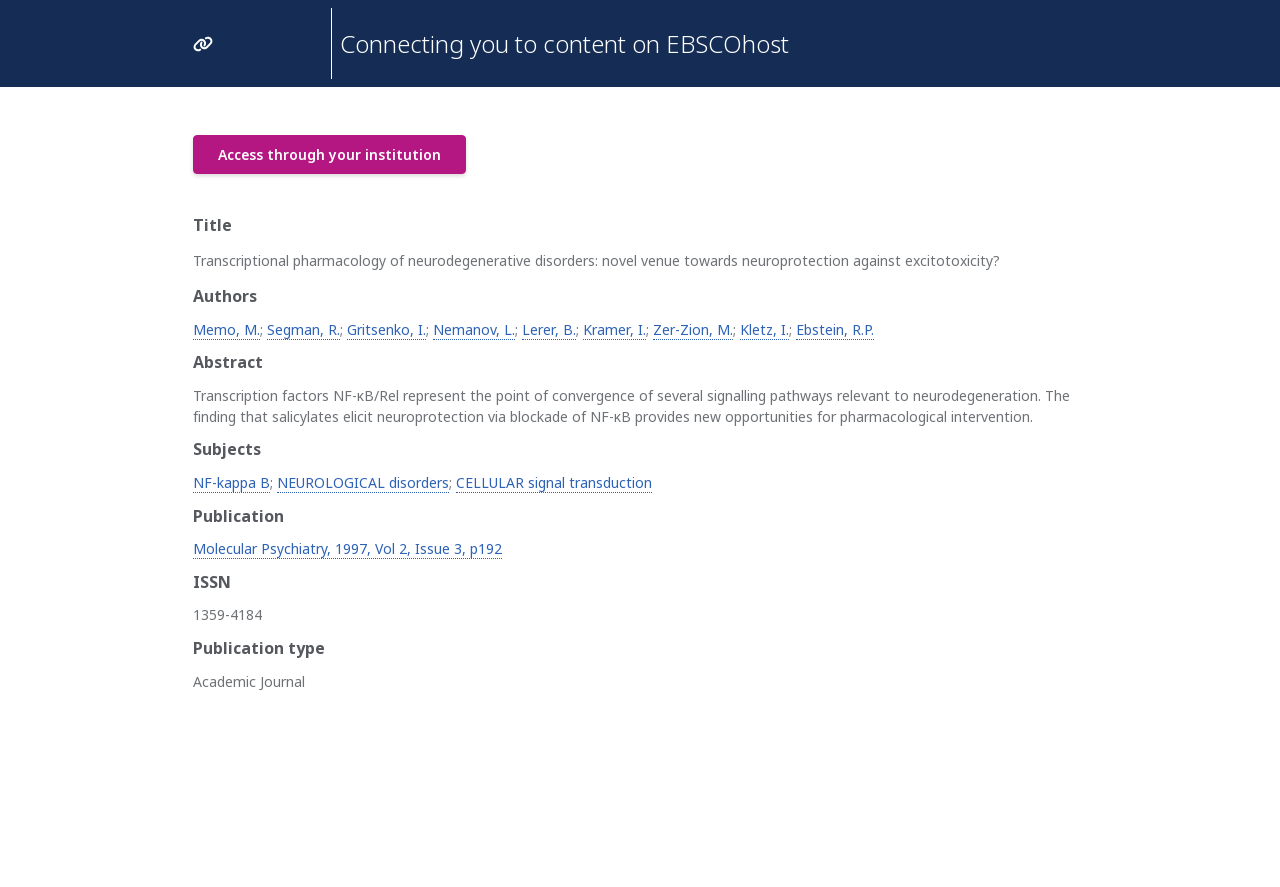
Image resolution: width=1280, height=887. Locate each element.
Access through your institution (329, 154)
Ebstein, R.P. (835, 329)
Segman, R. (303, 329)
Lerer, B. (549, 329)
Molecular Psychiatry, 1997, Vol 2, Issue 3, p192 (347, 548)
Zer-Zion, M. (693, 329)
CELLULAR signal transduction (554, 482)
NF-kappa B (231, 482)
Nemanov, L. (474, 329)
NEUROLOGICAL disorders (363, 482)
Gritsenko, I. (386, 329)
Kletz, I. (764, 329)
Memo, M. (226, 329)
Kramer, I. (614, 329)
